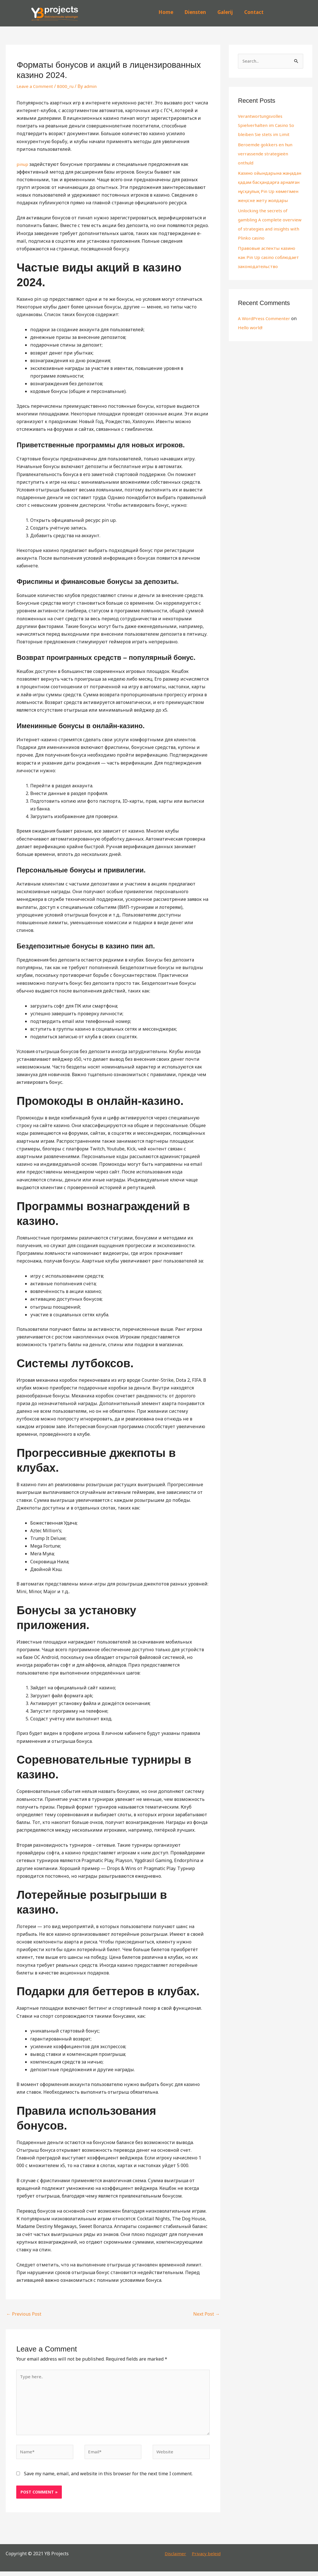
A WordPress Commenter (265, 328)
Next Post (206, 2314)
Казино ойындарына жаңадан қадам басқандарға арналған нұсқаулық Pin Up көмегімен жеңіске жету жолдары (270, 191)
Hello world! (251, 337)
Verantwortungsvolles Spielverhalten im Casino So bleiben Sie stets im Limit (268, 125)
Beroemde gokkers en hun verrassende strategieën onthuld (266, 154)
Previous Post (23, 2314)
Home (165, 12)
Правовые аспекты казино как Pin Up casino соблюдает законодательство (269, 266)
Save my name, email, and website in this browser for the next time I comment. (108, 2478)
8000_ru (67, 86)
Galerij (225, 12)
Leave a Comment (35, 86)
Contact (254, 12)
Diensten (195, 12)
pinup (23, 164)
